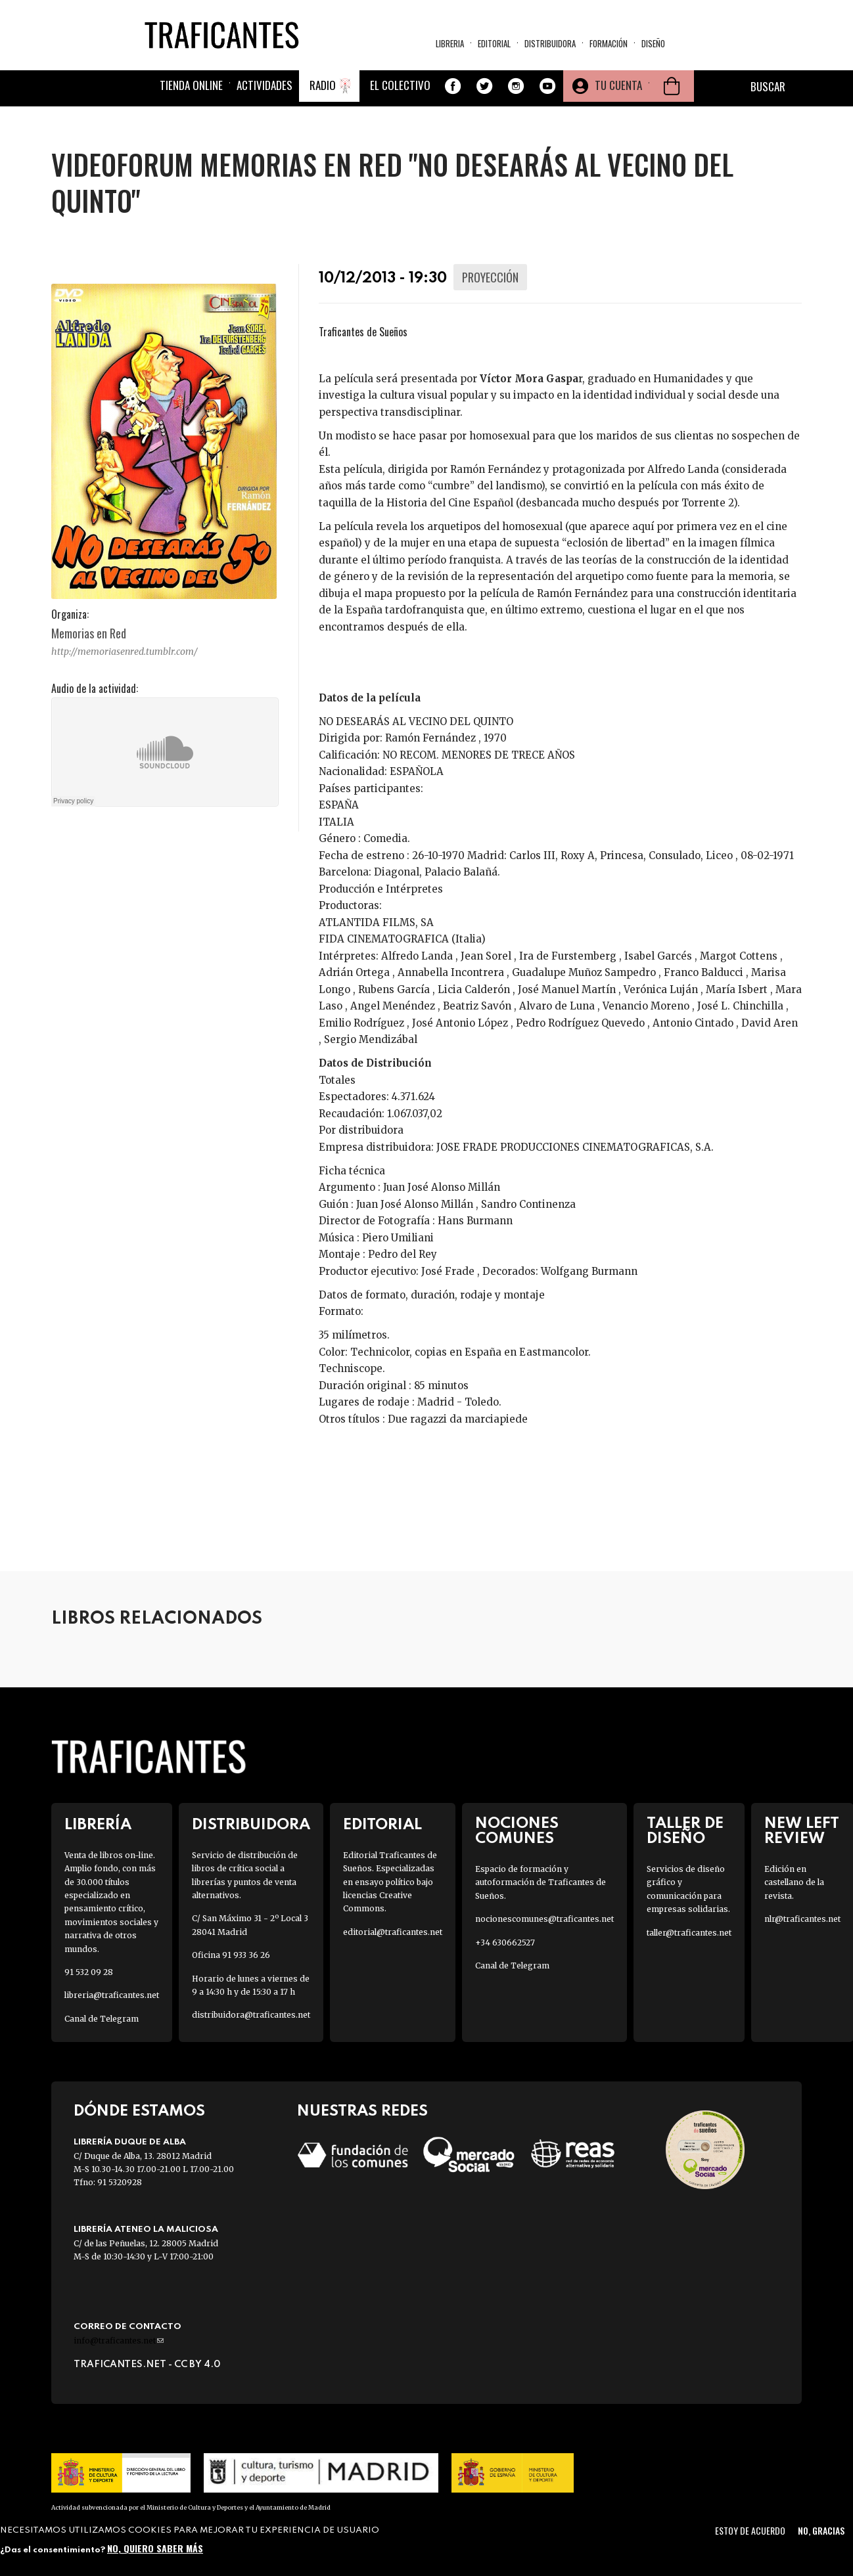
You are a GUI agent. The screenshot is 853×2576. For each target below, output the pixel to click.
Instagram (516, 86)
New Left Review (801, 1831)
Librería (97, 1824)
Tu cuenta (618, 85)
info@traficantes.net (119, 2340)
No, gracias (821, 2530)
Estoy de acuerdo (750, 2530)
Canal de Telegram (101, 2019)
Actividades (264, 85)
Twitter (484, 86)
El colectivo (400, 85)
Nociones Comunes (517, 1831)
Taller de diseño (685, 1831)
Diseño (653, 43)
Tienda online (191, 85)
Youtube (547, 86)
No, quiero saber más (155, 2548)
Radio (323, 85)
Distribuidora (550, 43)
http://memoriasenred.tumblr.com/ (124, 651)
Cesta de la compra (671, 86)
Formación (608, 43)
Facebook (453, 86)
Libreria (450, 43)
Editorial (494, 43)
